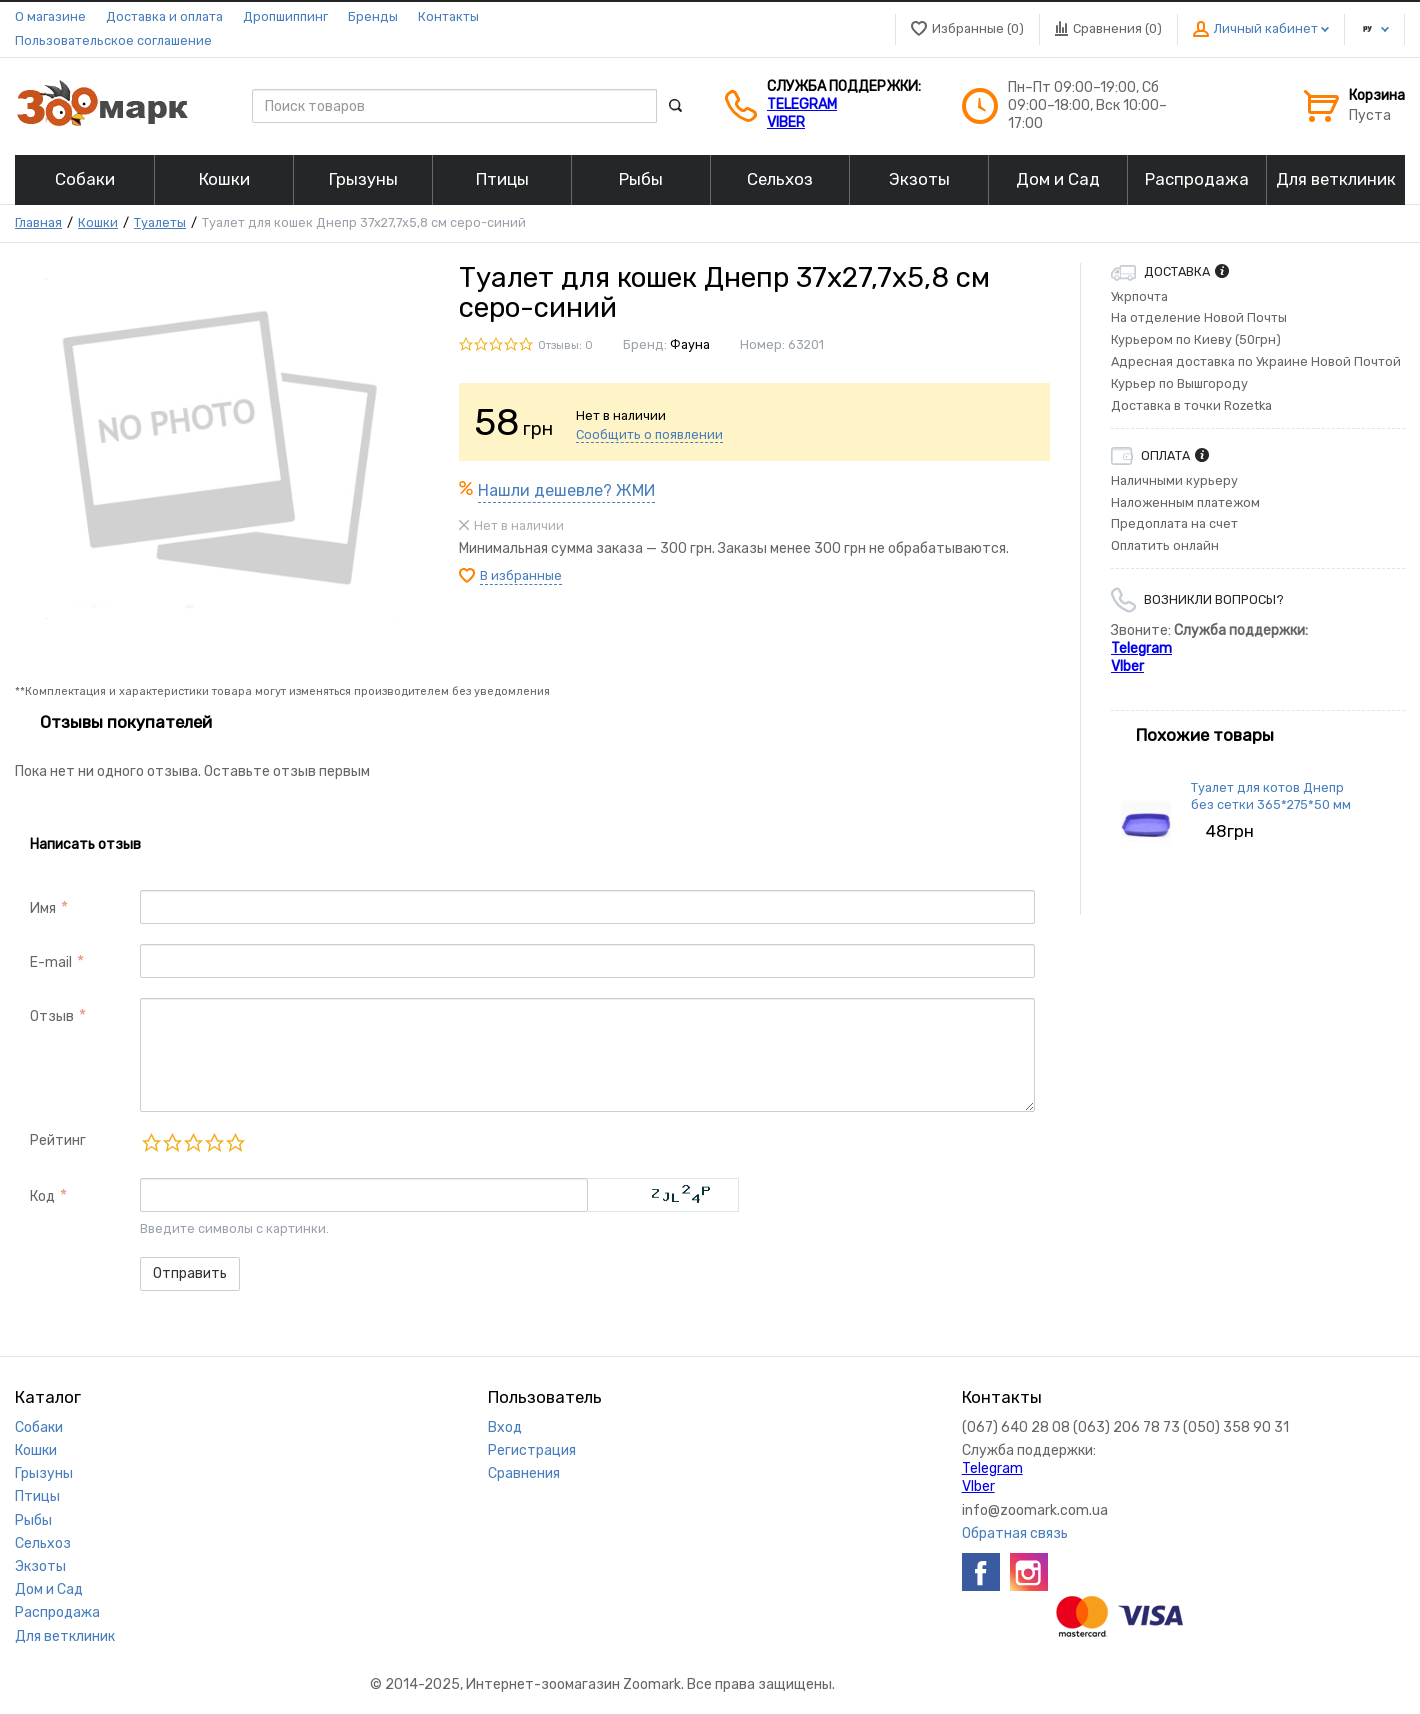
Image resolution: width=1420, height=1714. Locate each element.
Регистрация (532, 1450)
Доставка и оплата (164, 16)
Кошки (98, 222)
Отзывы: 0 (565, 345)
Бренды (373, 16)
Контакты (448, 16)
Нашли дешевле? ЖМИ (566, 490)
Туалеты (160, 222)
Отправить (190, 1273)
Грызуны (44, 1473)
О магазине (50, 16)
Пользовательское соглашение (113, 40)
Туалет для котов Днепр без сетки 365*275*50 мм (1271, 795)
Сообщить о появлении (649, 434)
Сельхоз (43, 1543)
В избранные (521, 575)
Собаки (39, 1427)
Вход (505, 1427)
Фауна (690, 344)
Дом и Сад (49, 1589)
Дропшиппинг (285, 16)
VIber (786, 122)
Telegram (802, 104)
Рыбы (33, 1520)
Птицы (37, 1496)
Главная (38, 222)
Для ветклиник (65, 1636)
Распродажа (57, 1612)
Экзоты (40, 1566)
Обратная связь (1015, 1533)
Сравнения (524, 1473)
